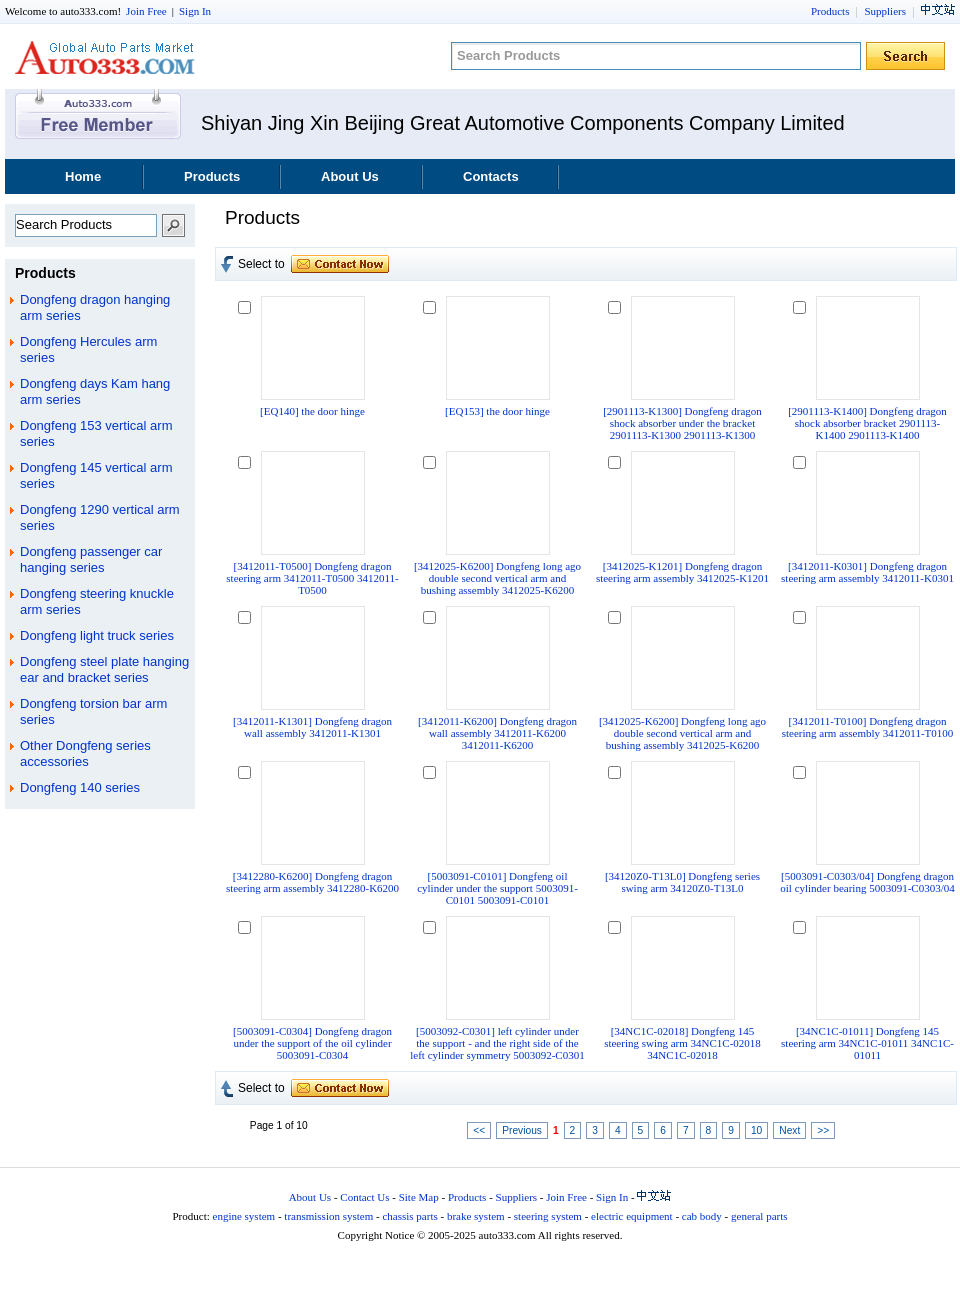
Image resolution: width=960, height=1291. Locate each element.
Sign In (195, 11)
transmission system (328, 1216)
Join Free (146, 11)
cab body (702, 1216)
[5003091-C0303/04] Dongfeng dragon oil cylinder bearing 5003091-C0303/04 (867, 882)
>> (823, 1130)
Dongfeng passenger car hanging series (91, 559)
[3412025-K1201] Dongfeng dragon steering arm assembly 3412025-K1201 (682, 572)
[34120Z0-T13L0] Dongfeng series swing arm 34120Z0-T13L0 (682, 882)
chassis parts (409, 1216)
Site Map (419, 1197)
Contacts (491, 176)
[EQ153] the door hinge (497, 411)
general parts (759, 1216)
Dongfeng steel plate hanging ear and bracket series (104, 669)
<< (479, 1130)
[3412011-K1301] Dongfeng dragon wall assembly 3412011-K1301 (312, 727)
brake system (476, 1216)
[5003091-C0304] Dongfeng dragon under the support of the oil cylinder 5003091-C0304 (312, 1043)
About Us (350, 176)
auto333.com (105, 57)
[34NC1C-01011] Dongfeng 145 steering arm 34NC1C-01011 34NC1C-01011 (867, 1043)
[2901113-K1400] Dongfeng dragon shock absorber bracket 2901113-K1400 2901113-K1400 (867, 423)
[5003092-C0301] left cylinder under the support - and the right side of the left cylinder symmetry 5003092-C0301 (497, 1043)
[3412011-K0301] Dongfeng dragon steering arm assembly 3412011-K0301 (867, 572)
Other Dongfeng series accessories (85, 753)
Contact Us (364, 1197)
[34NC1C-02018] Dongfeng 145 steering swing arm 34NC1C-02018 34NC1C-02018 (682, 1043)
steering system (548, 1216)
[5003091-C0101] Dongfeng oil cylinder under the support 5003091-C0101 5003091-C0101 (497, 888)
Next (789, 1130)
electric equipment (632, 1216)
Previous (522, 1130)
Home (83, 176)
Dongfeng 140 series (80, 787)
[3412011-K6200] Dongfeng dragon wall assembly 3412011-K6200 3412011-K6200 (497, 733)
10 (756, 1130)
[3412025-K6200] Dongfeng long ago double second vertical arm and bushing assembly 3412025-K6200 (497, 578)
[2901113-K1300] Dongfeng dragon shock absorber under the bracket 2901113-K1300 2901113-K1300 (682, 423)
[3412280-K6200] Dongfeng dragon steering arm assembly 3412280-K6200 (312, 882)
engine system (244, 1216)
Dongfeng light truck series (97, 635)
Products (830, 11)
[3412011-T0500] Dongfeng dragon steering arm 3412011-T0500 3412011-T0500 (312, 578)
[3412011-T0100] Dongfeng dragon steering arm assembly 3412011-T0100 (868, 727)
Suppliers (885, 11)
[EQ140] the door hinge (312, 411)
